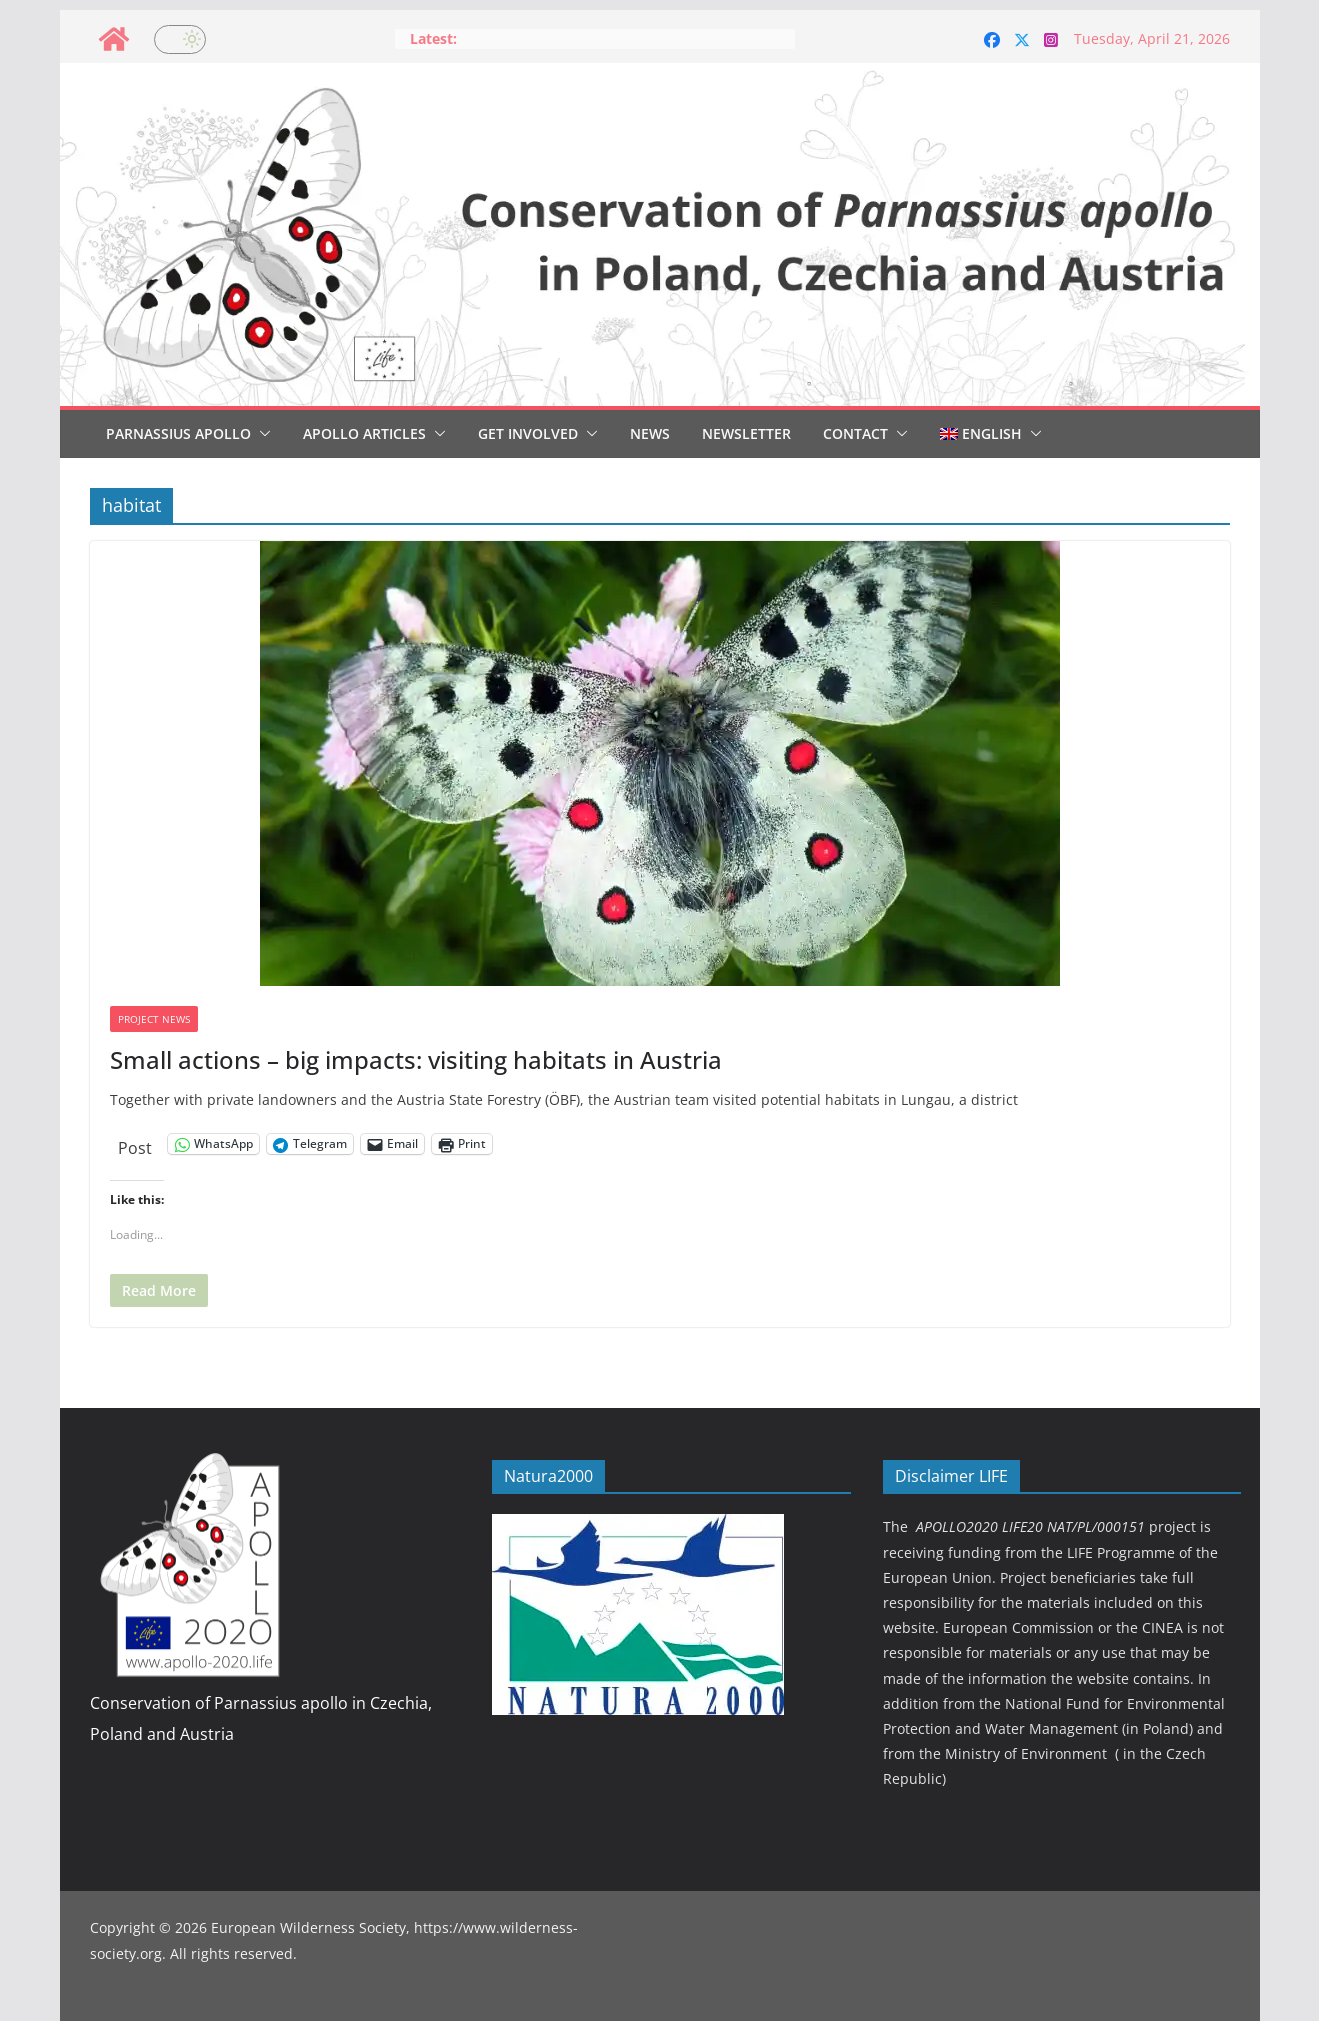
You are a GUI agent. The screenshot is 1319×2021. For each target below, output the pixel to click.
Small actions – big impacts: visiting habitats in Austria (416, 1059)
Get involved (528, 433)
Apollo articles (364, 433)
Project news (154, 1019)
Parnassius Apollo (178, 433)
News (650, 433)
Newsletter (746, 433)
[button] (261, 434)
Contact (855, 433)
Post (135, 1144)
